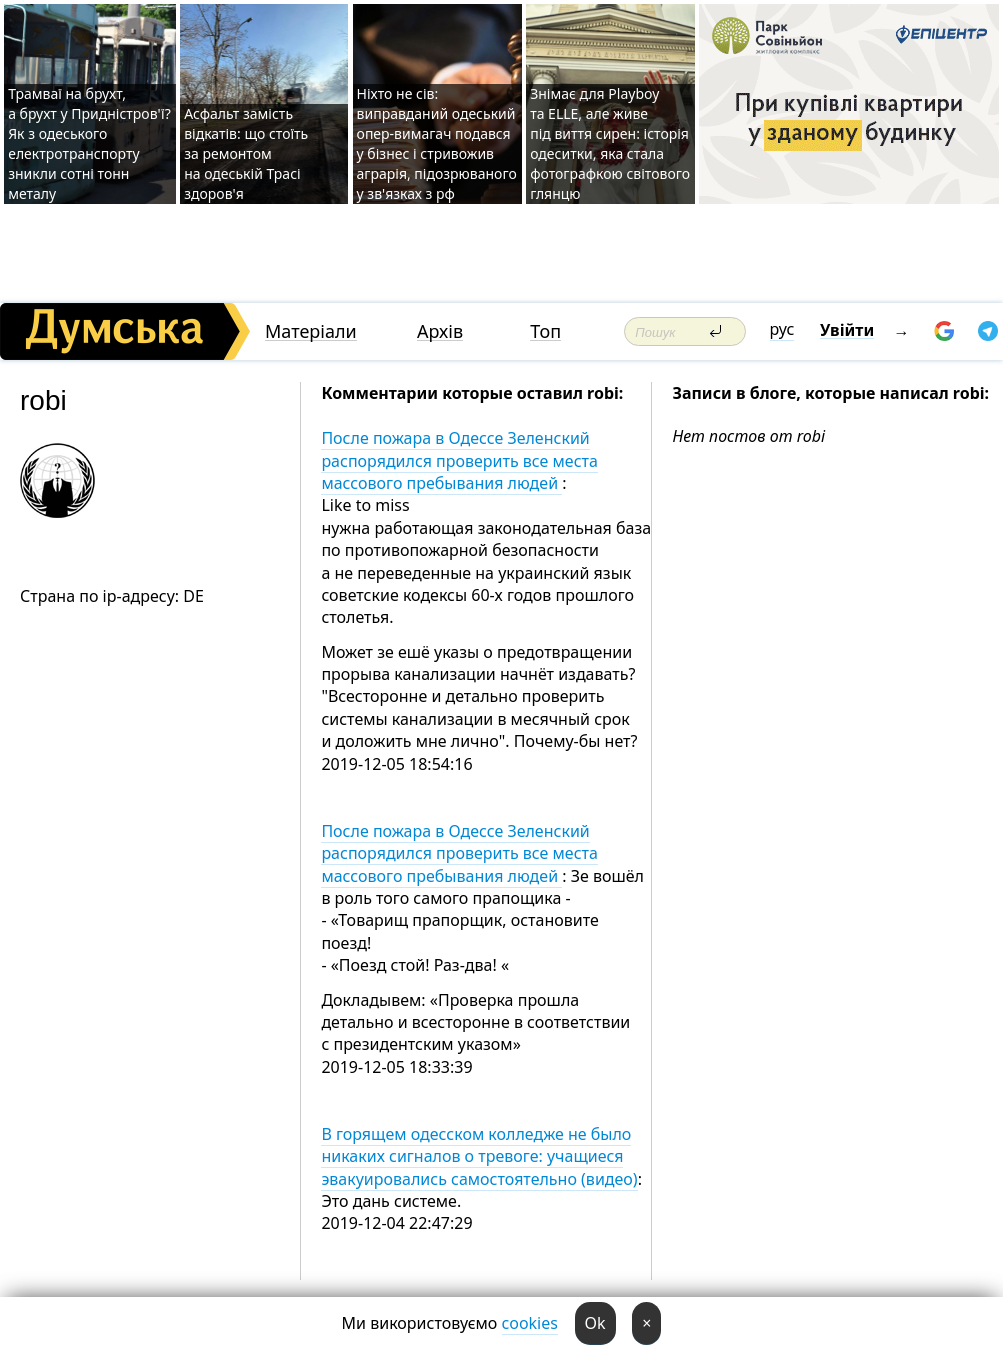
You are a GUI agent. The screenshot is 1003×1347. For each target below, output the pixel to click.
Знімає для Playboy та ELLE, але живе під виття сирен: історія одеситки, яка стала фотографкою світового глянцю (610, 143)
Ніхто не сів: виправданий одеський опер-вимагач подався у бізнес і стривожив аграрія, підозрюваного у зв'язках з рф (437, 143)
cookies (530, 1323)
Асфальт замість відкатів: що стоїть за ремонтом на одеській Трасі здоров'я (246, 153)
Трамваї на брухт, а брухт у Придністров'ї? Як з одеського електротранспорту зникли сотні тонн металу (89, 143)
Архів (440, 331)
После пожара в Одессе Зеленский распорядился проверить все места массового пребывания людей (459, 460)
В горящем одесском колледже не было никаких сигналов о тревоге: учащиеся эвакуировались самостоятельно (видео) (479, 1156)
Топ (545, 331)
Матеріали (311, 331)
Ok (595, 1323)
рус (782, 329)
